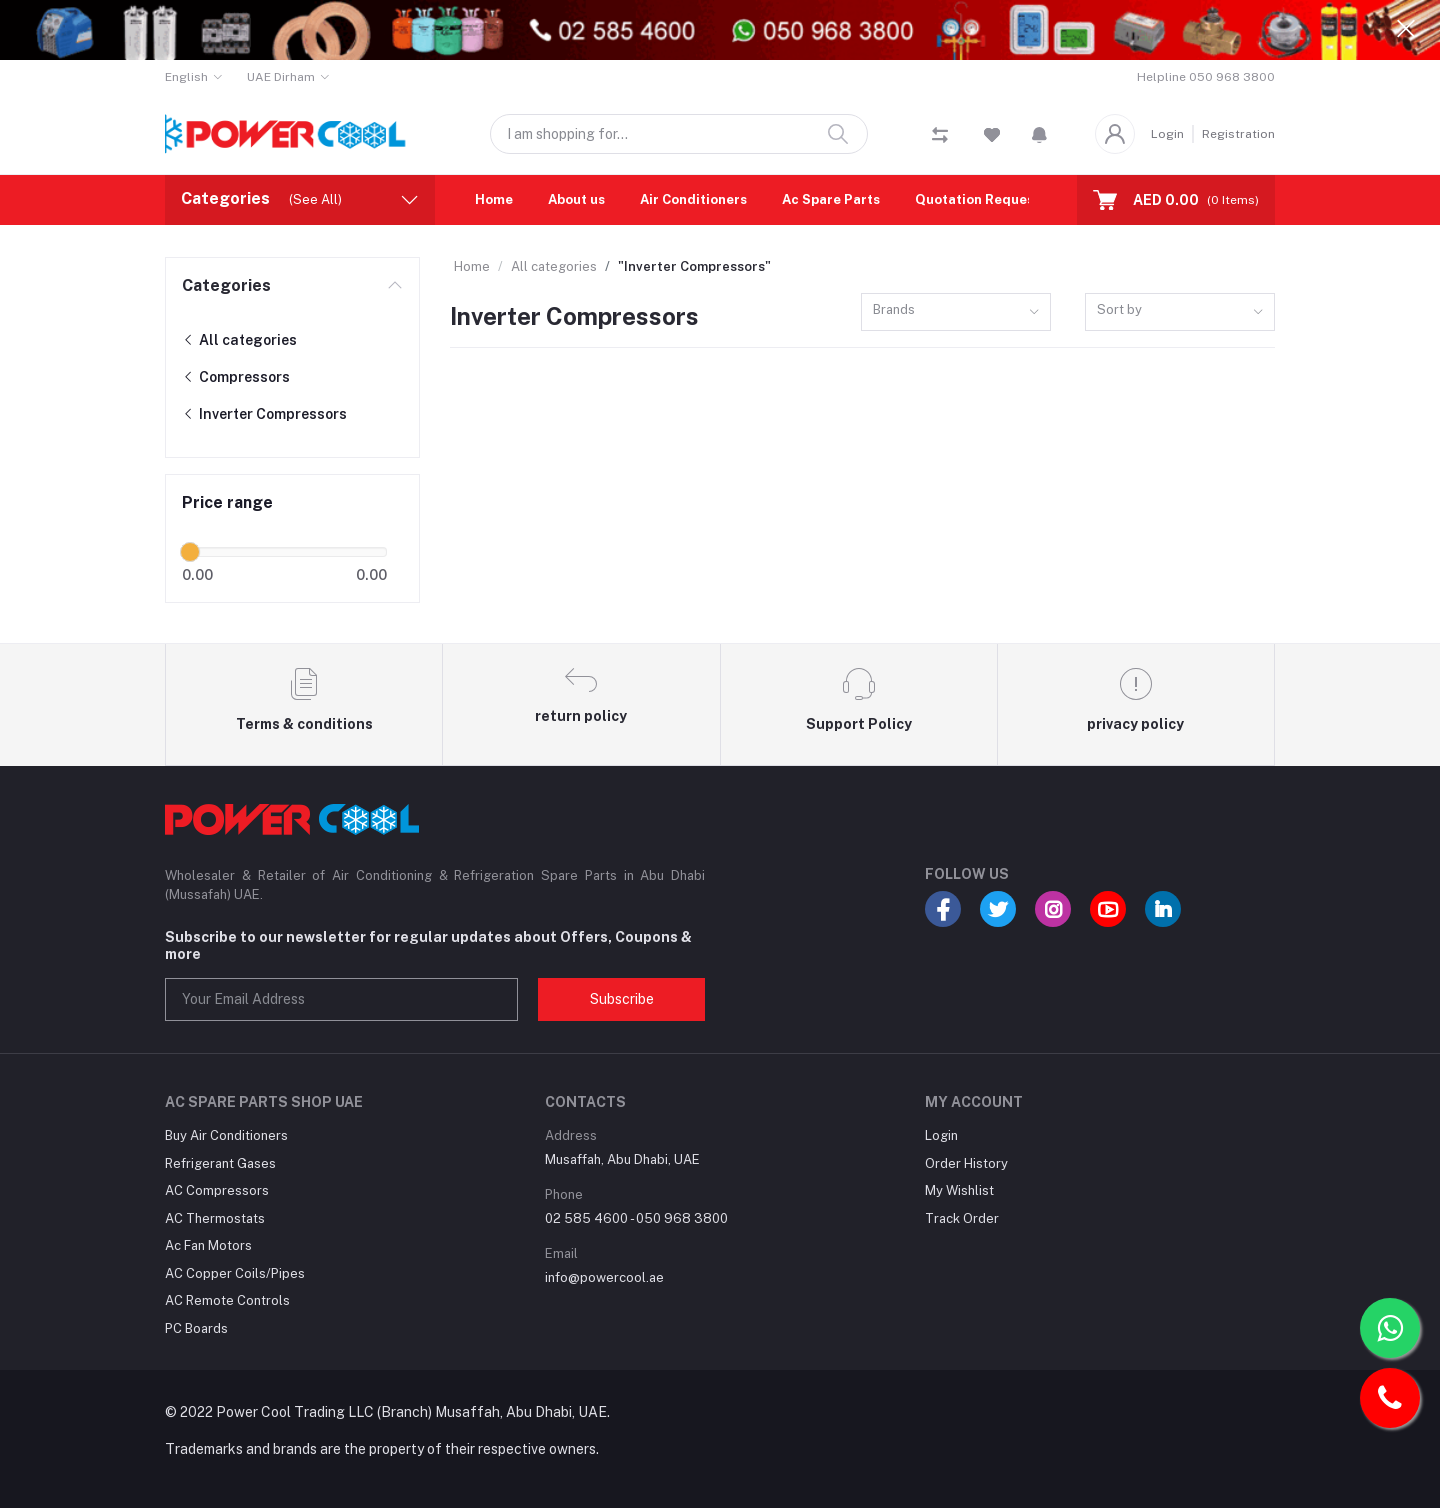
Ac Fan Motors (208, 1245)
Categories (226, 285)
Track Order (962, 1218)
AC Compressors (217, 1190)
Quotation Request (977, 199)
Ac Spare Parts (831, 199)
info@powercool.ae (604, 1277)
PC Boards (196, 1328)
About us (576, 199)
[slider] (190, 552)
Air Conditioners (693, 199)
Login (1167, 134)
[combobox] (956, 312)
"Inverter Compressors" (694, 266)
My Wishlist (959, 1190)
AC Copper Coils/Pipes (235, 1273)
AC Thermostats (215, 1218)
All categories (239, 340)
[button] (1039, 134)
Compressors (236, 377)
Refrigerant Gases (220, 1163)
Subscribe (622, 999)
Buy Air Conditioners (226, 1135)
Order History (966, 1163)
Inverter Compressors (264, 414)
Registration (1238, 134)
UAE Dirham (281, 77)
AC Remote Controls (227, 1300)
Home (494, 199)
